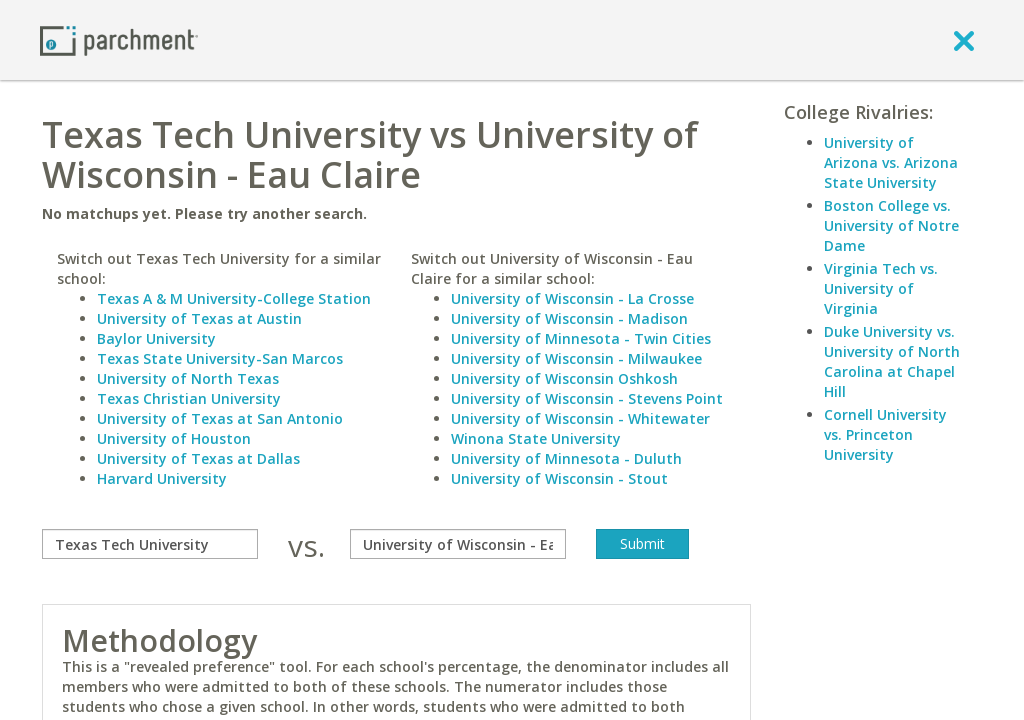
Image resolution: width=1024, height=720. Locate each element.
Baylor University (156, 338)
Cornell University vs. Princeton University (885, 434)
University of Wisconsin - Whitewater (580, 418)
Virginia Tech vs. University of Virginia (881, 288)
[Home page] (119, 39)
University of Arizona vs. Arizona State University (891, 162)
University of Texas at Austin (199, 318)
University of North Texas (188, 378)
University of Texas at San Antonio (220, 418)
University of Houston (174, 438)
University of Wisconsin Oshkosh (564, 378)
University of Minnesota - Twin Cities (581, 338)
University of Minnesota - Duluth (566, 458)
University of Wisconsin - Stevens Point (587, 398)
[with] (458, 544)
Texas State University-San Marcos (220, 358)
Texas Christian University (189, 398)
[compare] (150, 544)
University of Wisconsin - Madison (569, 318)
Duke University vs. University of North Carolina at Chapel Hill (892, 361)
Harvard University (162, 478)
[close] (964, 40)
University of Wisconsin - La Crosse (572, 298)
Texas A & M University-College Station (234, 298)
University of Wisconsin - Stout (559, 478)
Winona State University (536, 438)
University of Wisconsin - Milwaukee (576, 358)
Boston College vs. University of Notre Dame (891, 225)
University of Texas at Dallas (198, 458)
